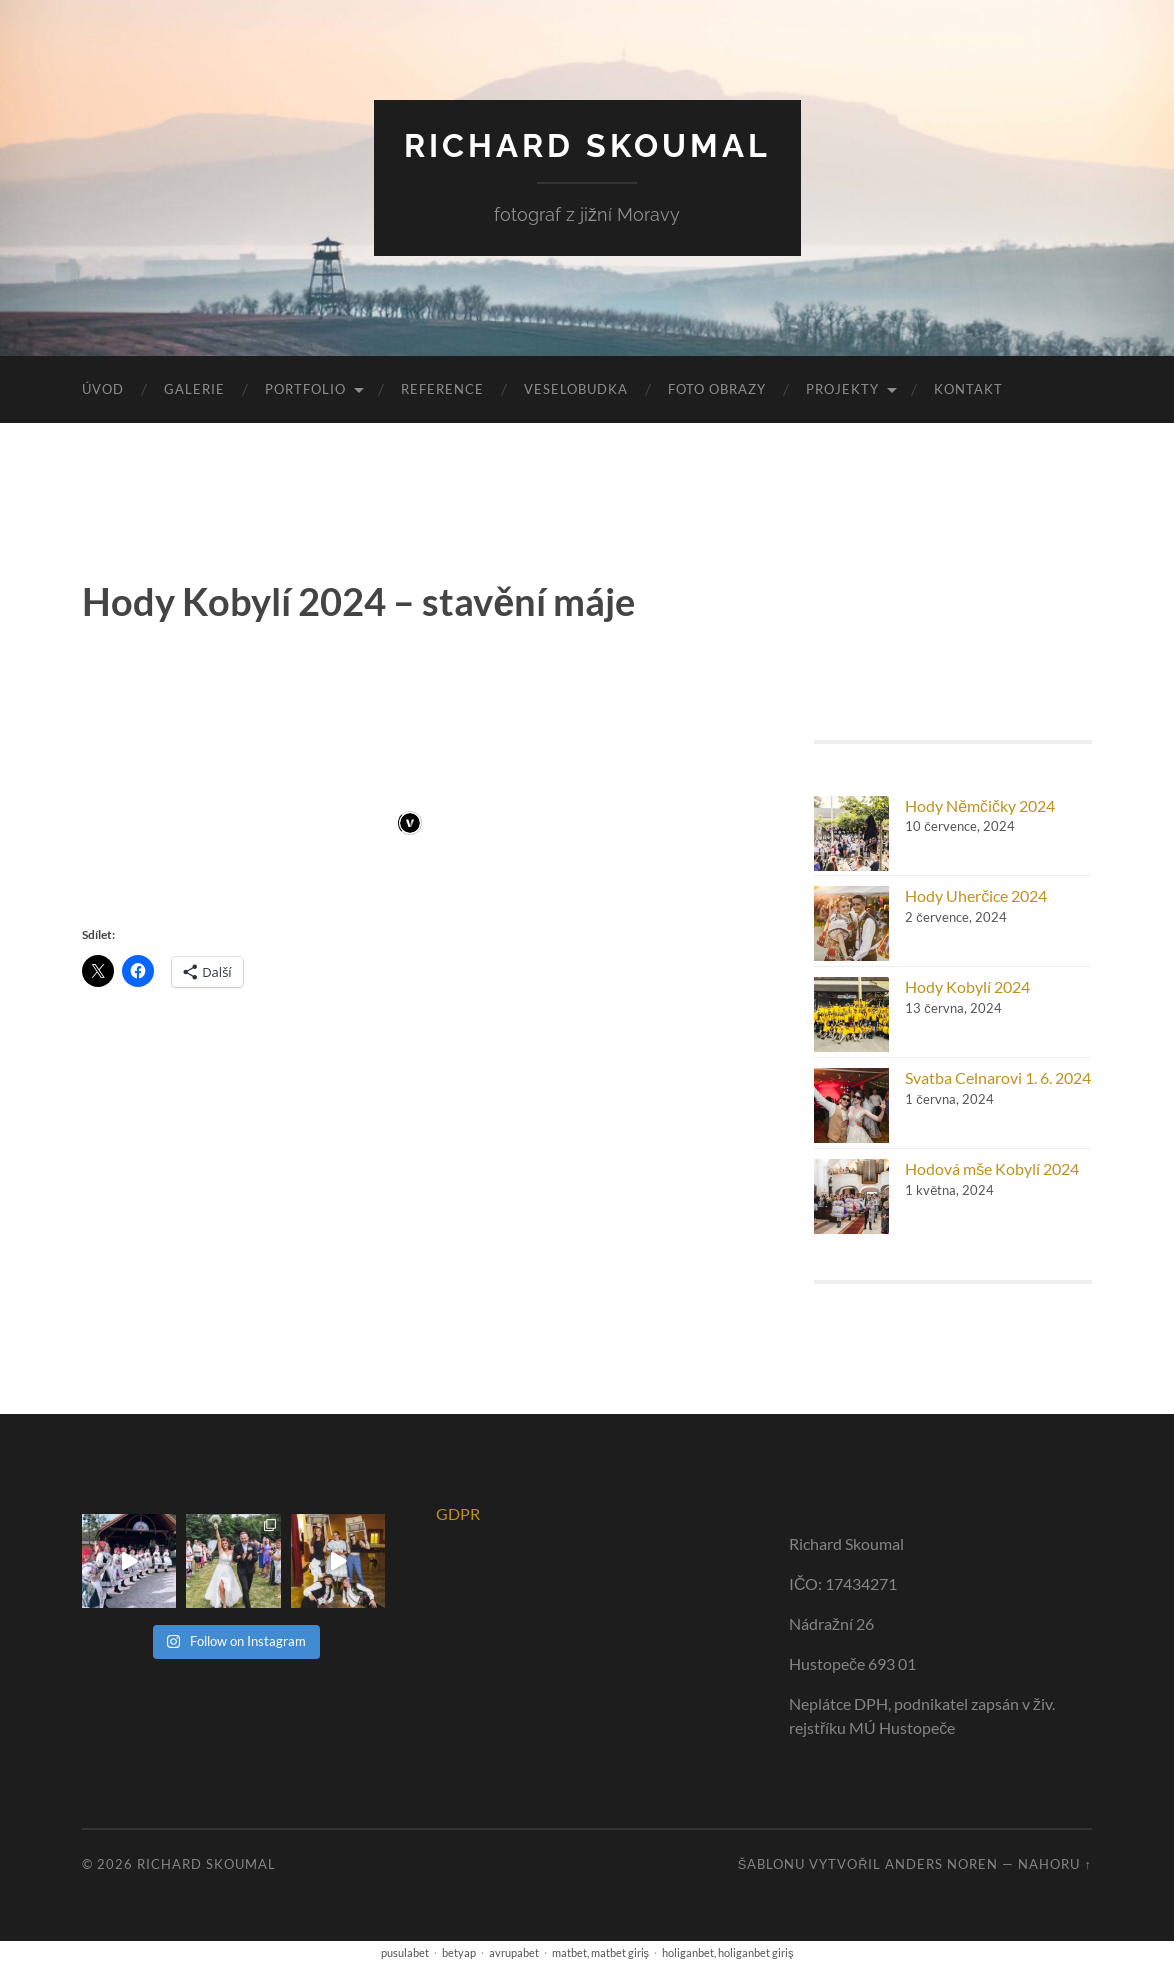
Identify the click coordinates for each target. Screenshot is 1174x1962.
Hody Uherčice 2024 (976, 895)
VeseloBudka (576, 389)
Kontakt (968, 389)
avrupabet (514, 1952)
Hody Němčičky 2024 (980, 805)
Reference (442, 389)
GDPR (458, 1513)
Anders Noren (941, 1864)
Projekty (842, 389)
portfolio (305, 389)
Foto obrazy (717, 389)
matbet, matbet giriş (601, 1952)
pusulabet (405, 1952)
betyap (459, 1952)
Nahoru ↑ (1054, 1864)
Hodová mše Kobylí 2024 (992, 1168)
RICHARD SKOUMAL (587, 145)
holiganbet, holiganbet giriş (728, 1952)
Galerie (194, 389)
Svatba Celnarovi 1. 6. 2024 (998, 1077)
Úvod (103, 389)
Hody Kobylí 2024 (967, 986)
